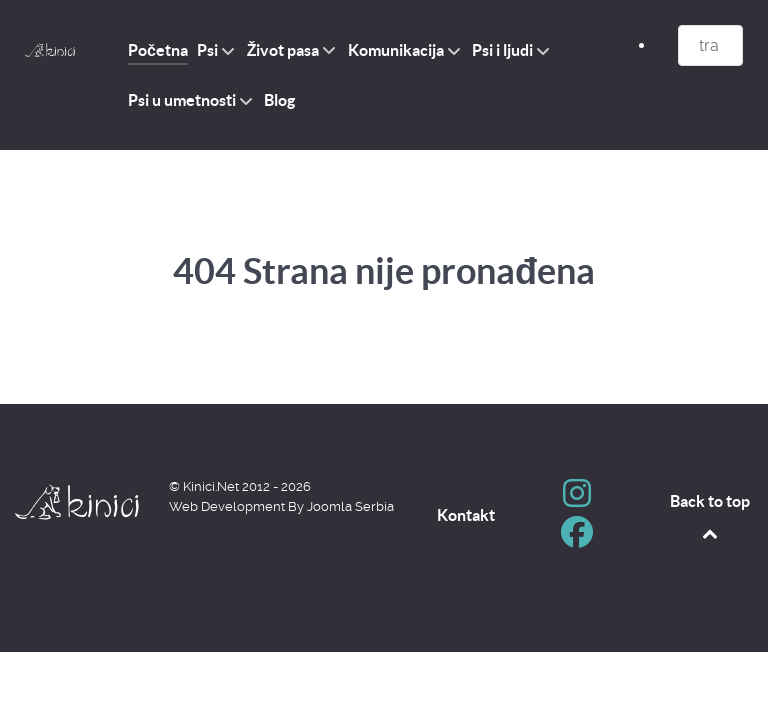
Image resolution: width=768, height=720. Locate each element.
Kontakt (466, 515)
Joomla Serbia (350, 506)
